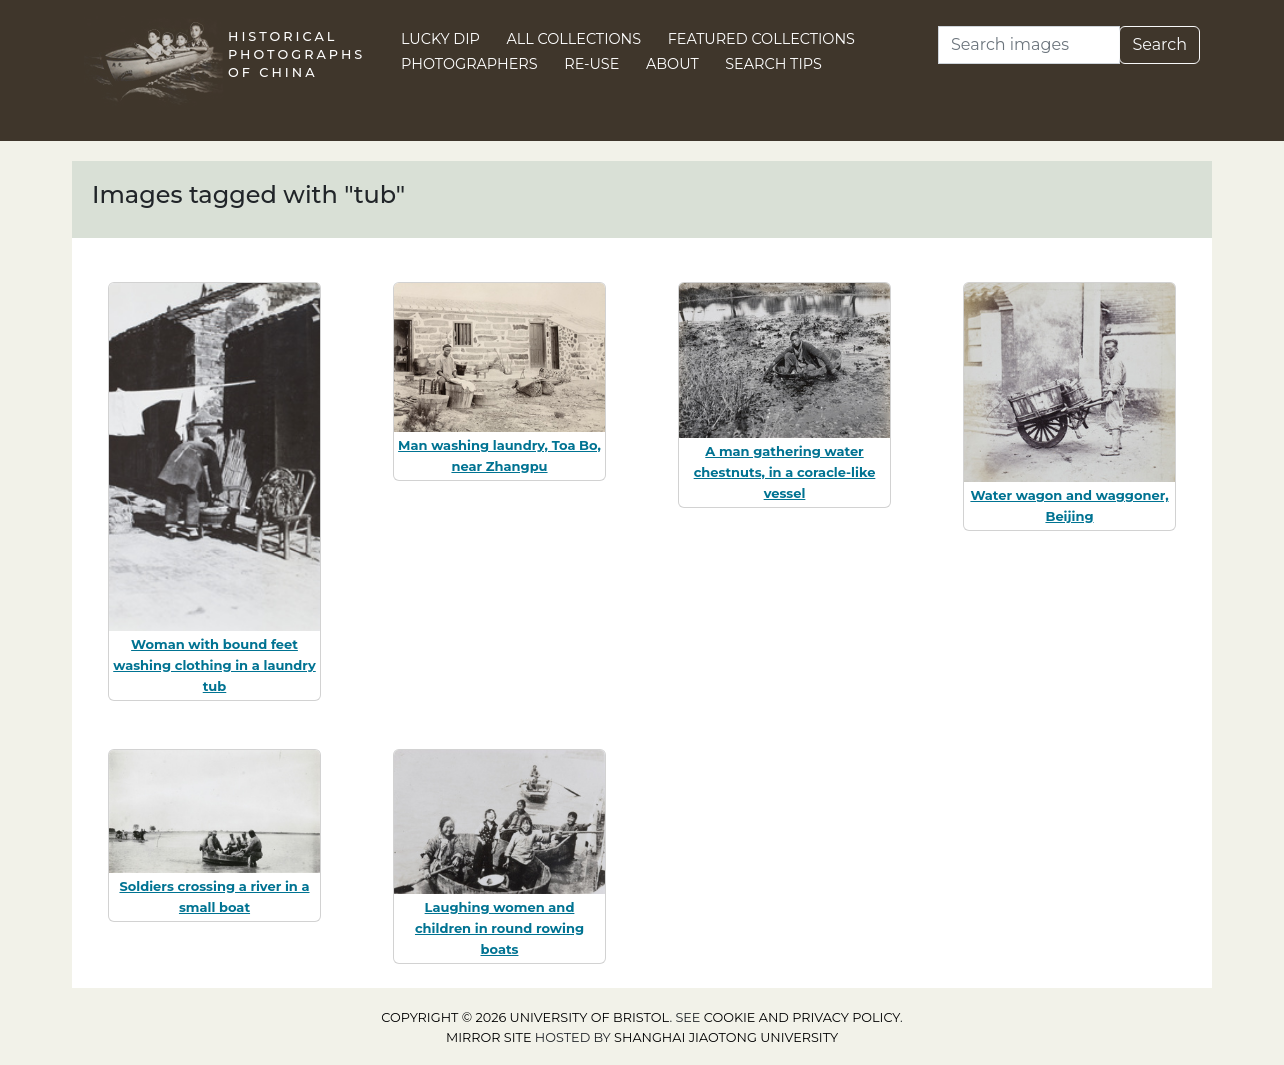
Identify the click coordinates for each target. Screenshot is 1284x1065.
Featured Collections (761, 39)
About (672, 64)
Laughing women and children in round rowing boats (499, 928)
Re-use (591, 64)
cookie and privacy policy (802, 1017)
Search (1159, 44)
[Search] (1029, 45)
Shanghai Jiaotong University (726, 1037)
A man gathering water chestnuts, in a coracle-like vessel (785, 472)
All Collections (574, 39)
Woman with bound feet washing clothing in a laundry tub (214, 665)
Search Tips (773, 64)
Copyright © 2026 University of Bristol (525, 1017)
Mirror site (489, 1037)
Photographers (469, 64)
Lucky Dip (440, 39)
